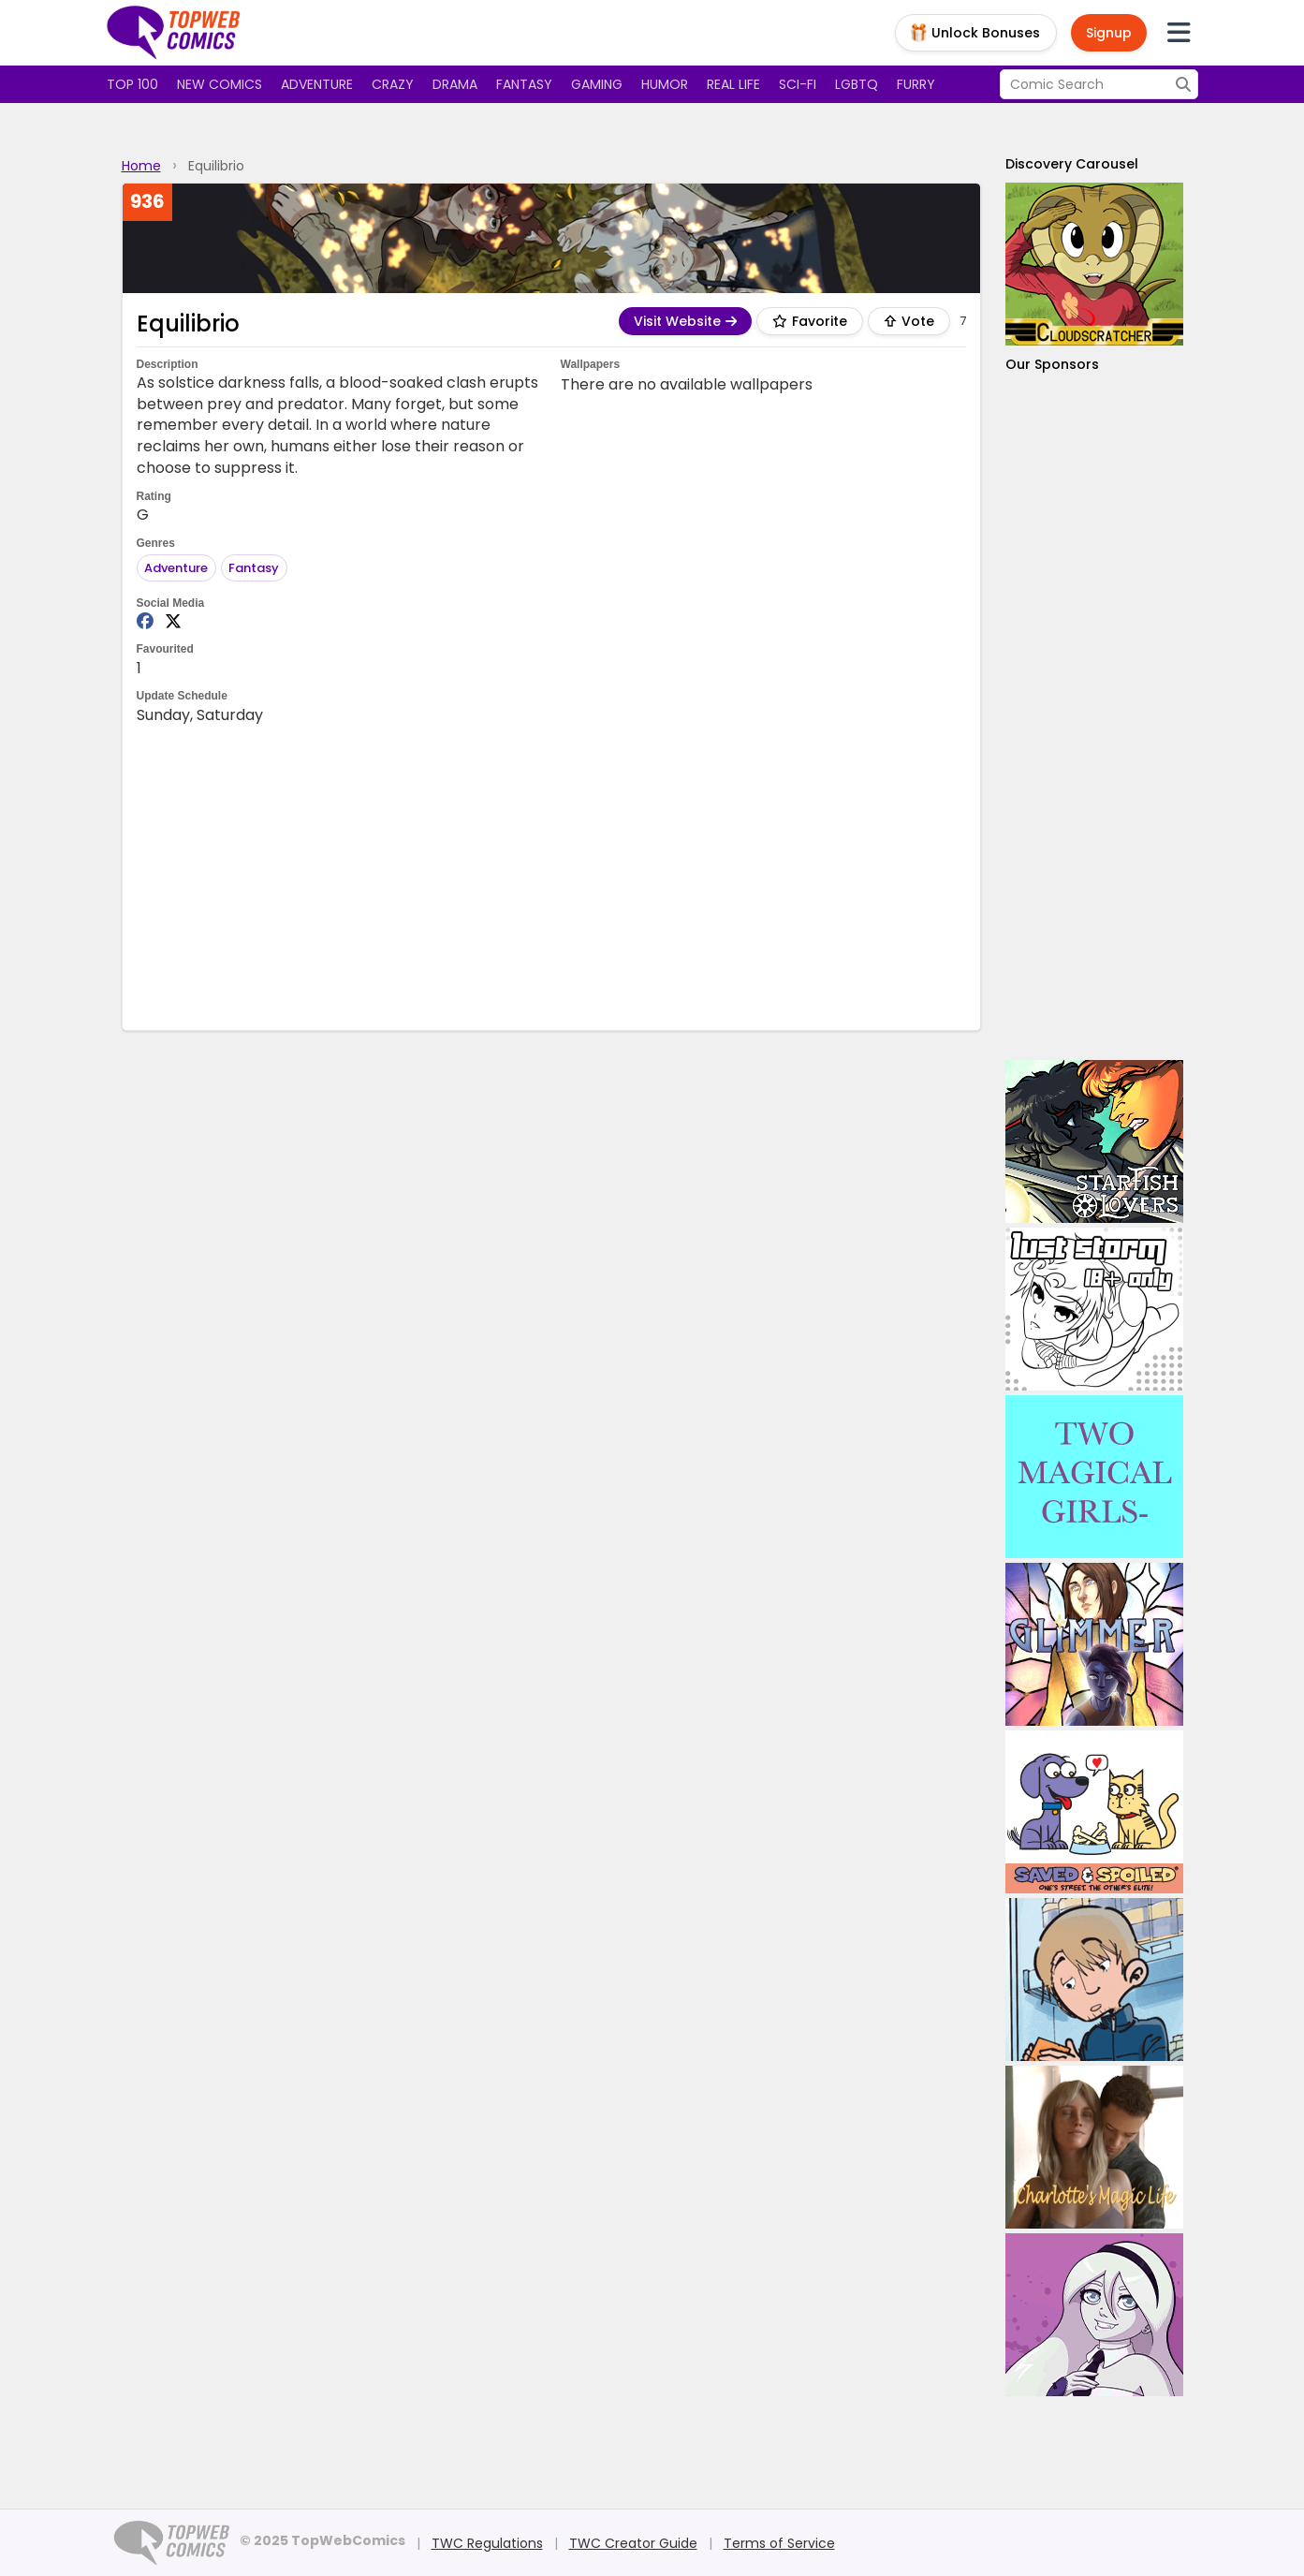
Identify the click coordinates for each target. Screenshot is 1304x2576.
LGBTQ (856, 84)
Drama (454, 84)
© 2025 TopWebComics (322, 2540)
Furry (916, 84)
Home (141, 165)
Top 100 (132, 84)
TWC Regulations (487, 2543)
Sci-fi (797, 84)
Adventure (317, 84)
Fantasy (524, 84)
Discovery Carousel (1071, 164)
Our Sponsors (1052, 364)
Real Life (733, 84)
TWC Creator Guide (633, 2543)
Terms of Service (779, 2543)
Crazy (393, 84)
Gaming (597, 84)
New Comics (219, 84)
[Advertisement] (551, 875)
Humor (664, 84)
